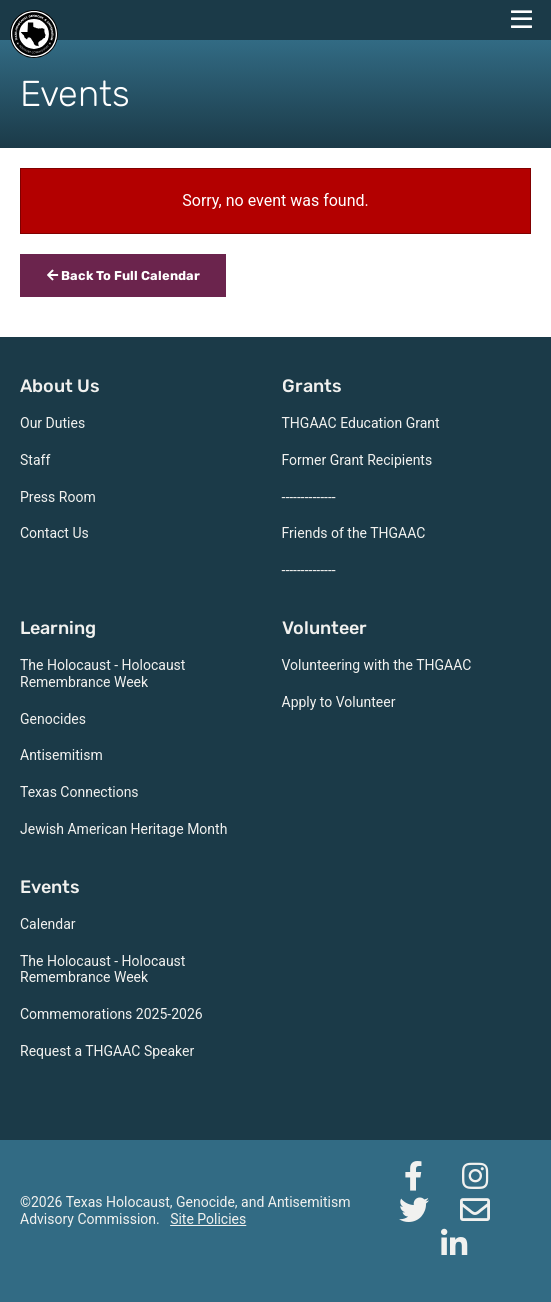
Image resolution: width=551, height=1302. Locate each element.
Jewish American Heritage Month (123, 829)
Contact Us (54, 533)
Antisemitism (61, 755)
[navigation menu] (521, 20)
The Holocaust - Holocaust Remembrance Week (102, 673)
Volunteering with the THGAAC (377, 665)
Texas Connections (79, 792)
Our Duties (52, 423)
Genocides (53, 719)
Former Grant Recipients (357, 460)
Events (50, 887)
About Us (60, 386)
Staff (35, 460)
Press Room (58, 497)
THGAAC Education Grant (361, 423)
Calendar (48, 924)
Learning (58, 628)
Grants (312, 386)
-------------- (309, 497)
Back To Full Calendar (123, 275)
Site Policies (208, 1219)
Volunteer (324, 628)
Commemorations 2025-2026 (111, 1014)
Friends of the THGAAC (354, 533)
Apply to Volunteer (339, 702)
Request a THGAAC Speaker (107, 1051)
